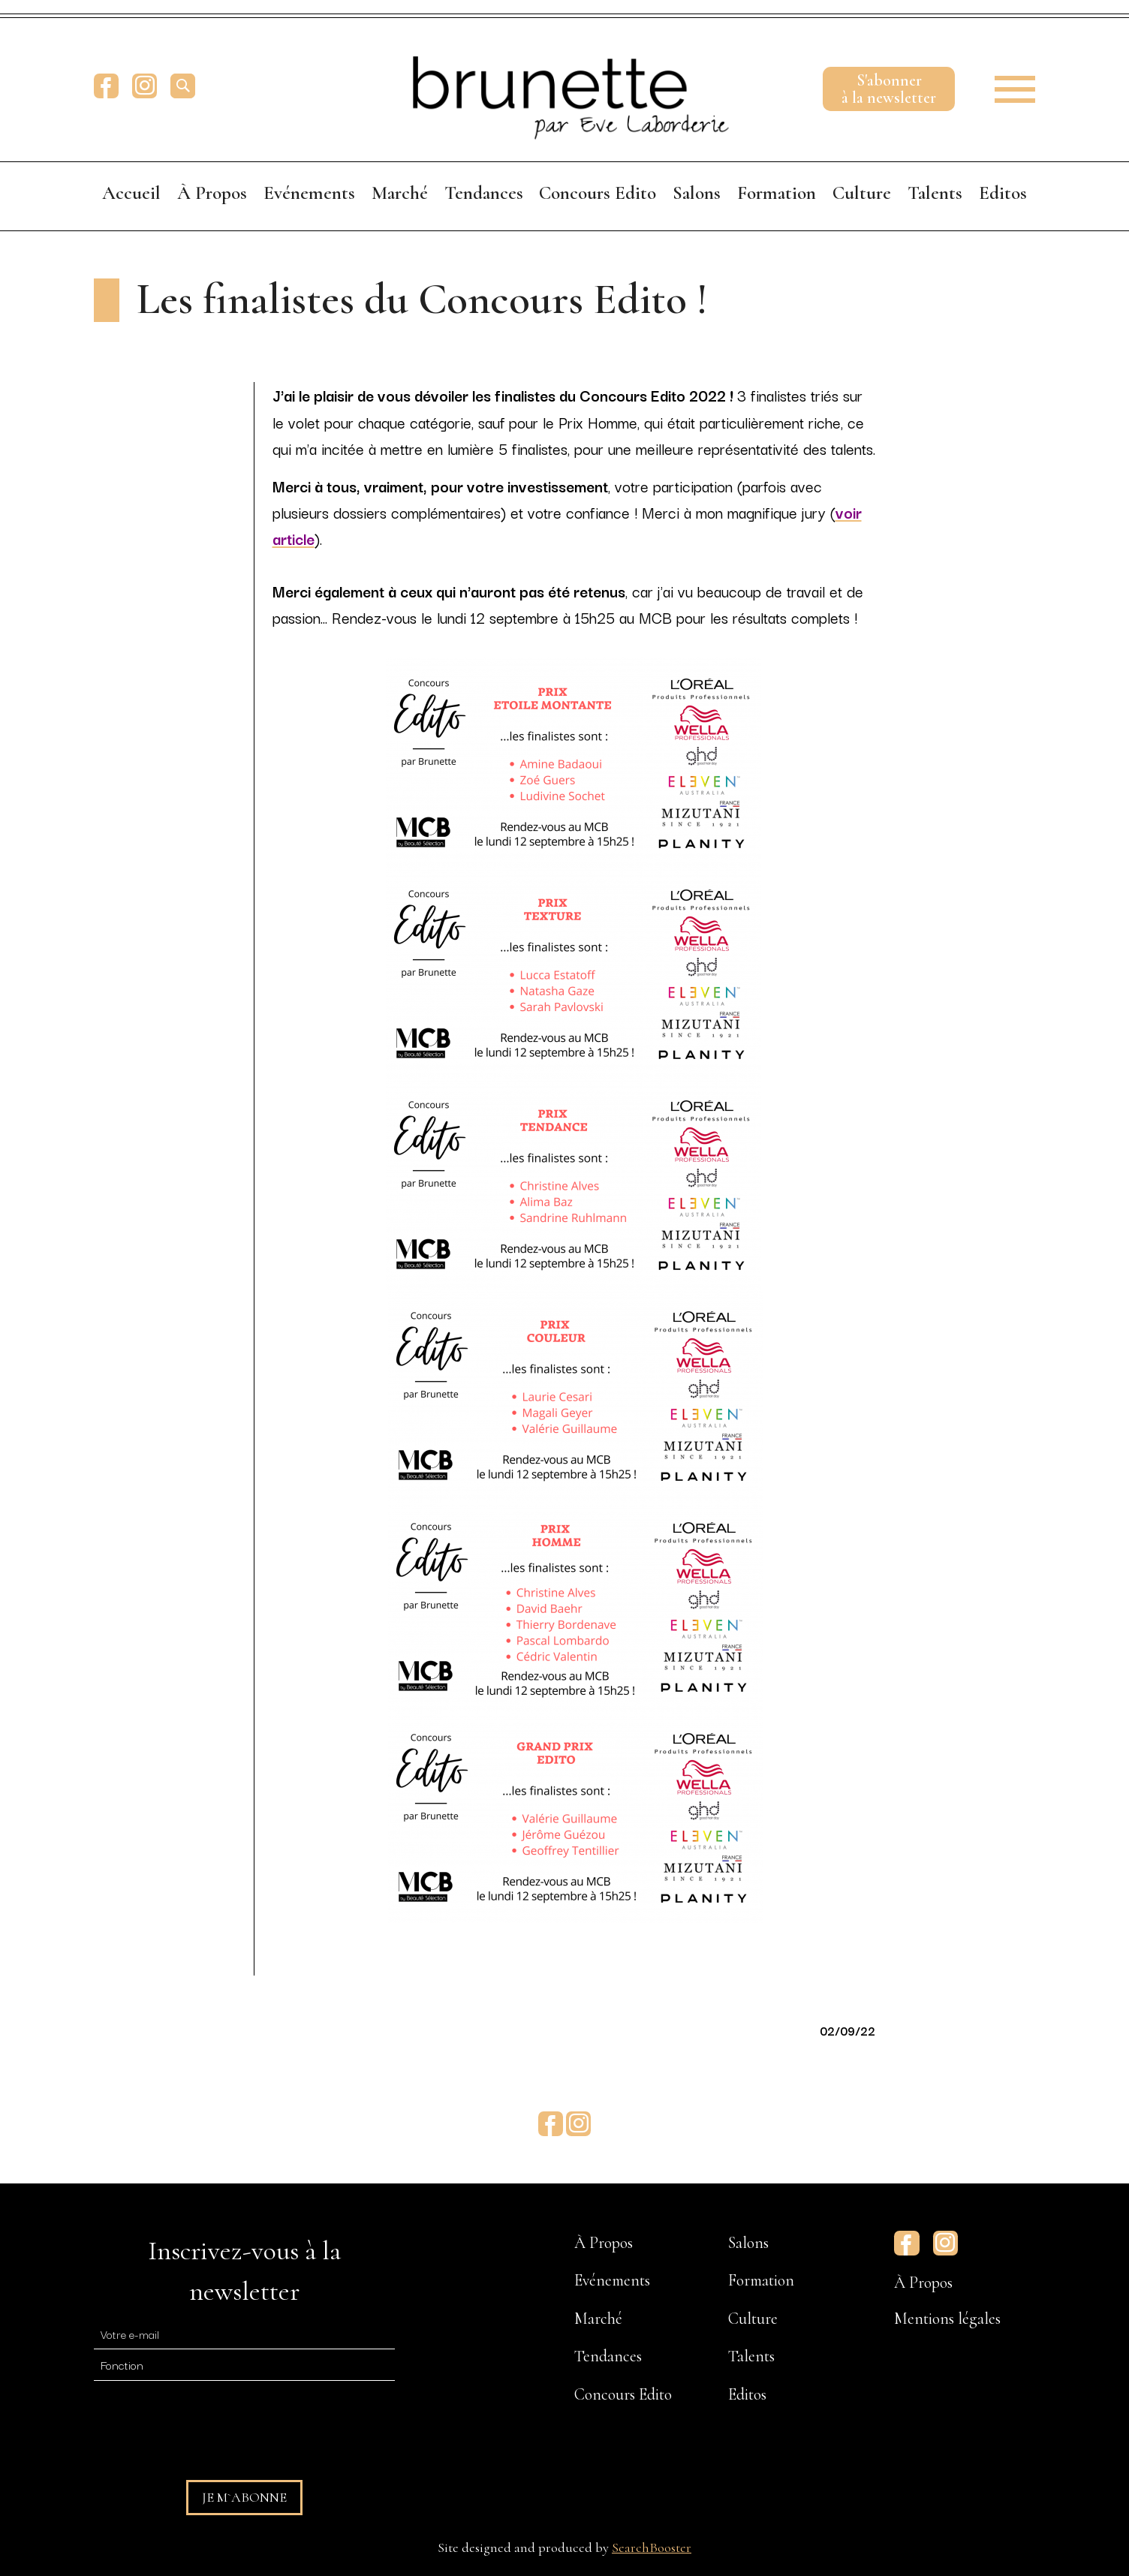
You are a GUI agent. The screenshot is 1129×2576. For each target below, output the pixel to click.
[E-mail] (244, 2334)
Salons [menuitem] (697, 193)
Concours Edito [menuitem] (597, 193)
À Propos (923, 2282)
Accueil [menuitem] (131, 193)
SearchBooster (651, 2547)
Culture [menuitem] (861, 193)
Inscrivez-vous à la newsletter (244, 2270)
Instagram (144, 86)
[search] (182, 86)
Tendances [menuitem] (483, 193)
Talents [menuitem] (935, 193)
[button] (1004, 85)
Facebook (106, 86)
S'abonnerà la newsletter (888, 89)
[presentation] (208, 2423)
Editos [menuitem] (1003, 193)
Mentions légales (947, 2318)
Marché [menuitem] (400, 193)
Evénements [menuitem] (309, 193)
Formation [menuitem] (776, 193)
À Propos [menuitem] (212, 193)
